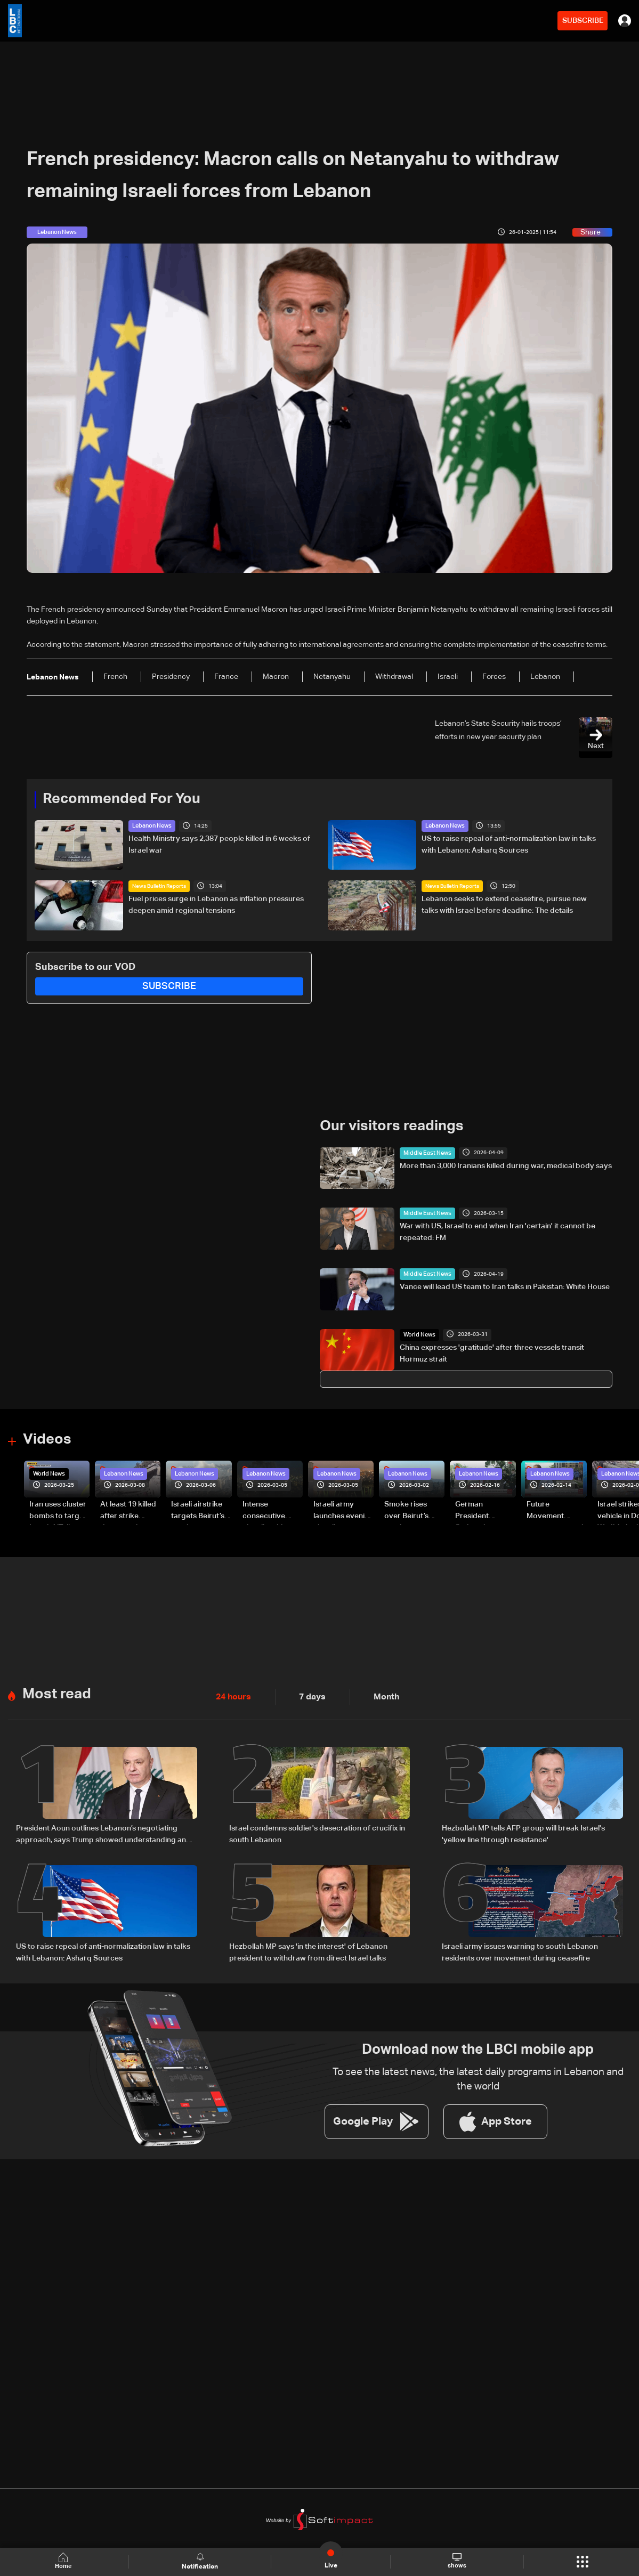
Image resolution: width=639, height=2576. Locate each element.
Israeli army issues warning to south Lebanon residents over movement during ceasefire (520, 1943)
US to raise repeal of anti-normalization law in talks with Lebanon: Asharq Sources (509, 843)
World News (418, 1332)
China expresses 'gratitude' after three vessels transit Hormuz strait (492, 1351)
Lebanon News (150, 825)
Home (65, 2561)
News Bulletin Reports (159, 885)
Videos (46, 1438)
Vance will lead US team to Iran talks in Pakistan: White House (505, 1285)
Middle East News (425, 1151)
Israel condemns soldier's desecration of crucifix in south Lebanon (317, 1827)
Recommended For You (118, 799)
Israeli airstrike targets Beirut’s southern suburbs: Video (197, 1508)
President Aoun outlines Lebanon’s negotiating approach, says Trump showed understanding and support (103, 1828)
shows (456, 2561)
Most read (55, 1688)
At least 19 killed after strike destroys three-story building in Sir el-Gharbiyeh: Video (129, 1508)
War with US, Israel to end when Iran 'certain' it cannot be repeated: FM (497, 1230)
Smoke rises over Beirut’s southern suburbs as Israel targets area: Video (413, 1508)
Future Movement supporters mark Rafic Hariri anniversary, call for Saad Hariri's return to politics (556, 1508)
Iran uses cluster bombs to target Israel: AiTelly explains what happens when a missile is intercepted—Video (57, 1508)
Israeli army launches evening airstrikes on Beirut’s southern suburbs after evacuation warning (343, 1508)
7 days (306, 1691)
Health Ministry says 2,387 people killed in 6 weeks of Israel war (219, 843)
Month (377, 1691)
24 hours (231, 1691)
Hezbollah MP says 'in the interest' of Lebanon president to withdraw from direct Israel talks (308, 1943)
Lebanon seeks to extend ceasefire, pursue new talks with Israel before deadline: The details (504, 904)
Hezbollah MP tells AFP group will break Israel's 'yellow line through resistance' (523, 1827)
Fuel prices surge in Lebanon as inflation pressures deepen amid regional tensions (216, 904)
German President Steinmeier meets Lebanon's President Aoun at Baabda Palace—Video (485, 1508)
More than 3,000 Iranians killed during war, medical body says (506, 1164)
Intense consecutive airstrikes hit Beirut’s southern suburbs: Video (272, 1508)
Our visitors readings (389, 1125)
